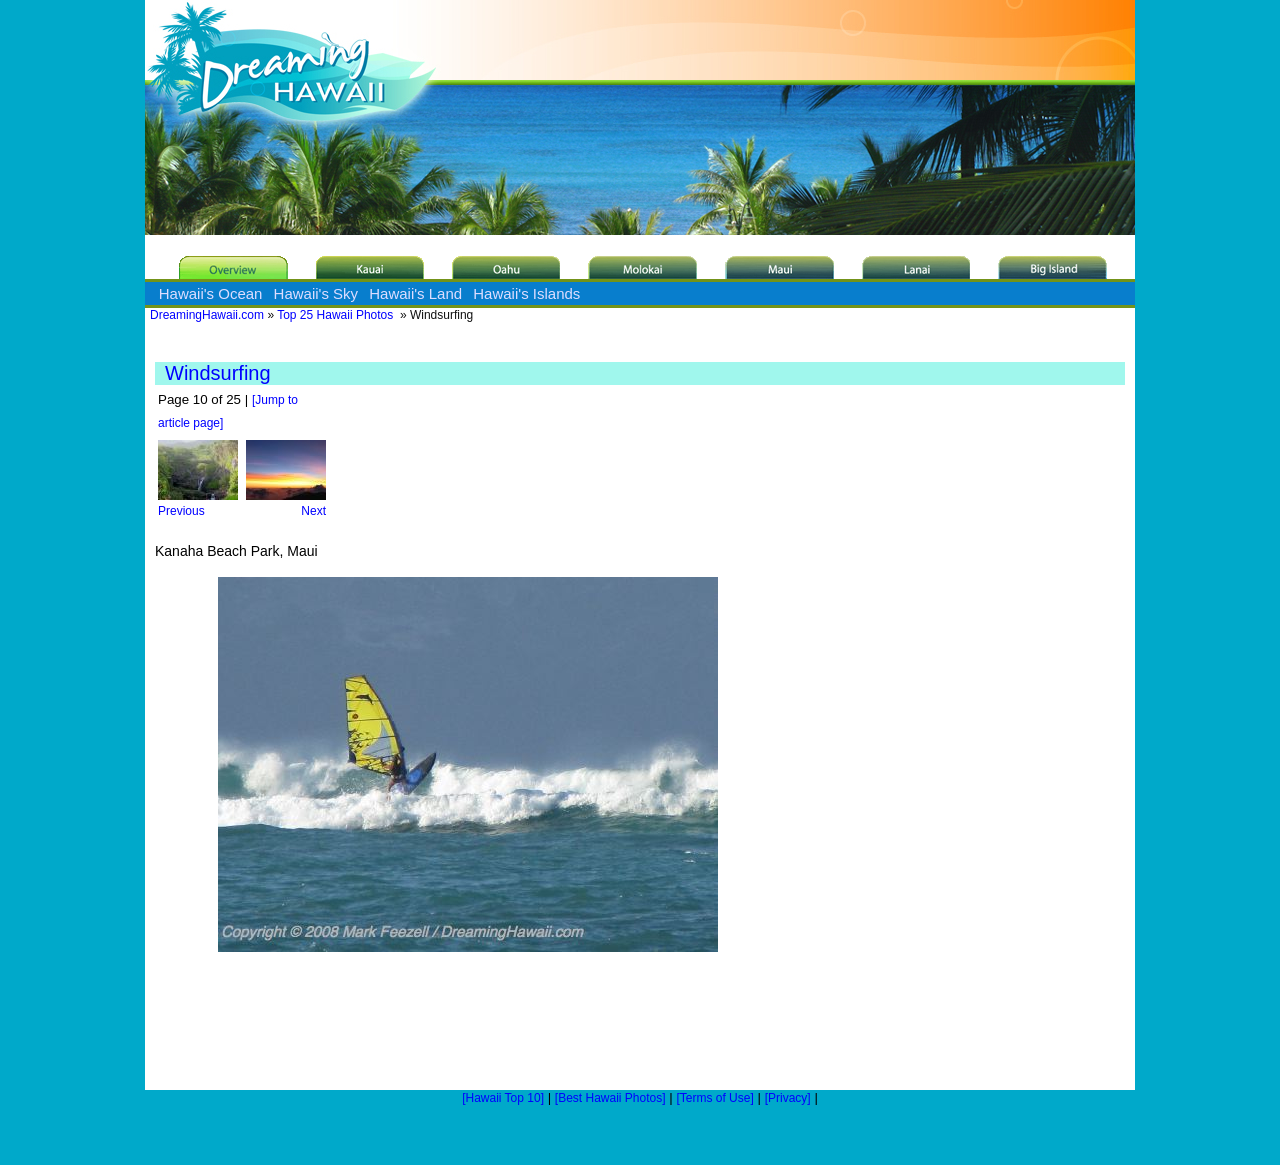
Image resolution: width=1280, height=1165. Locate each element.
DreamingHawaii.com (207, 315)
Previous (198, 503)
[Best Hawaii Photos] (610, 1098)
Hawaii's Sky (316, 293)
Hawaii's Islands (526, 293)
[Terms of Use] (714, 1098)
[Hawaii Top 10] (503, 1098)
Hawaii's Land (415, 293)
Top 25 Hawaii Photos (335, 315)
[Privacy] (788, 1098)
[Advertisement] (815, 695)
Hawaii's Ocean (211, 293)
